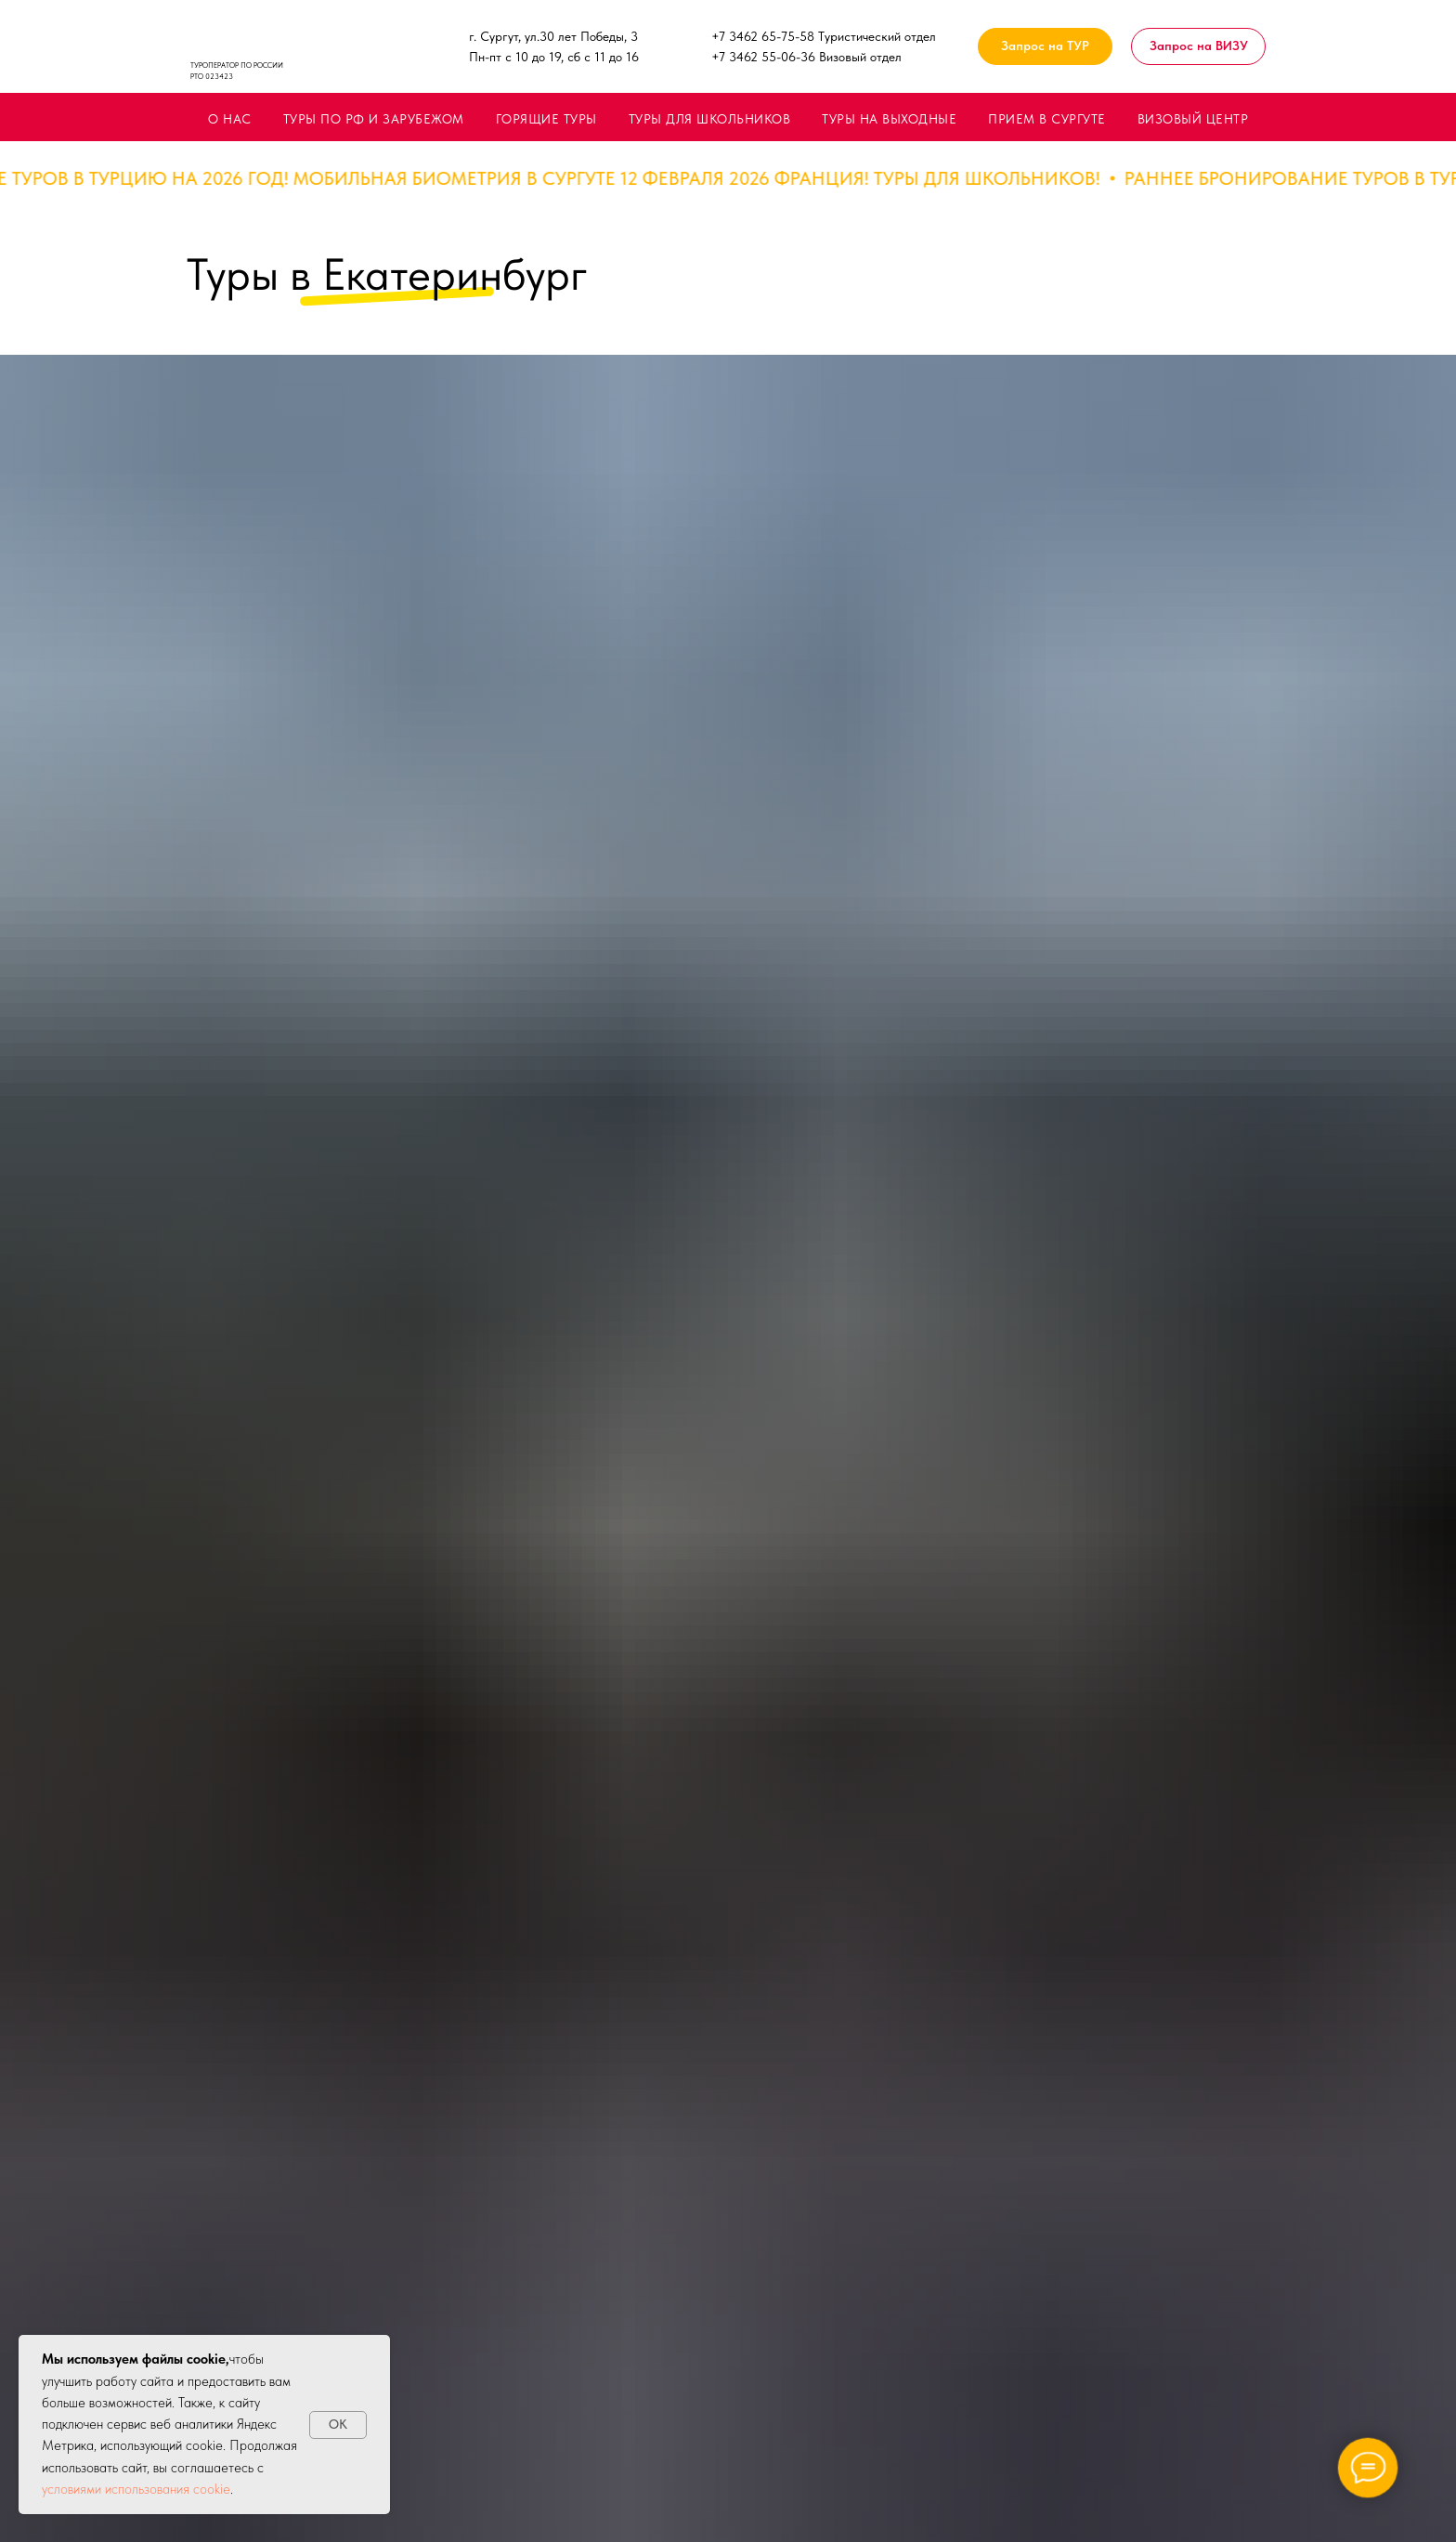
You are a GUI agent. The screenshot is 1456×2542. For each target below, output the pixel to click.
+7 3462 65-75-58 (762, 36)
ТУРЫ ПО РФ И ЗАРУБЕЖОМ (373, 118)
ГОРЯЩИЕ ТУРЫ (546, 118)
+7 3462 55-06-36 (763, 56)
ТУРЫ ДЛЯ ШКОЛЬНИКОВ (710, 118)
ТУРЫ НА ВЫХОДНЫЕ (889, 118)
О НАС (230, 118)
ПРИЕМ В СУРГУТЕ (1047, 118)
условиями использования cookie (136, 2489)
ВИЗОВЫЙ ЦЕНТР (1193, 118)
